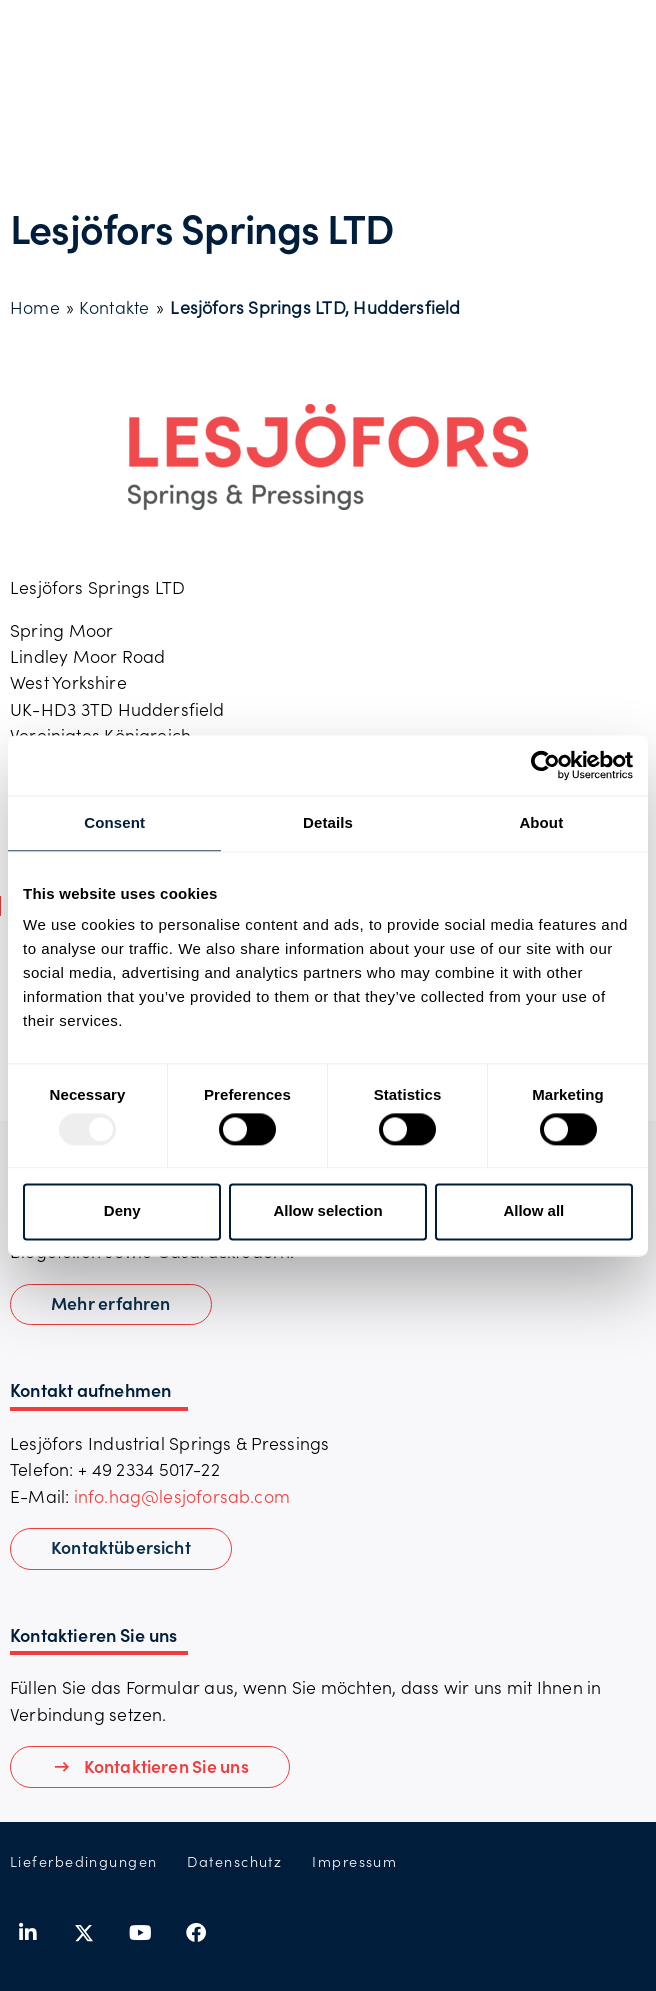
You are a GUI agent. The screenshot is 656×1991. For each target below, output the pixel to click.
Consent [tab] (114, 822)
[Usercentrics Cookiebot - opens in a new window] (545, 765)
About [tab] (541, 822)
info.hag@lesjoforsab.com (182, 1496)
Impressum (354, 1861)
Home (35, 307)
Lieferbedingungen (83, 1861)
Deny (122, 1211)
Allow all (533, 1211)
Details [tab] (328, 822)
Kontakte (114, 307)
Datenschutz (234, 1861)
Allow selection (327, 1211)
